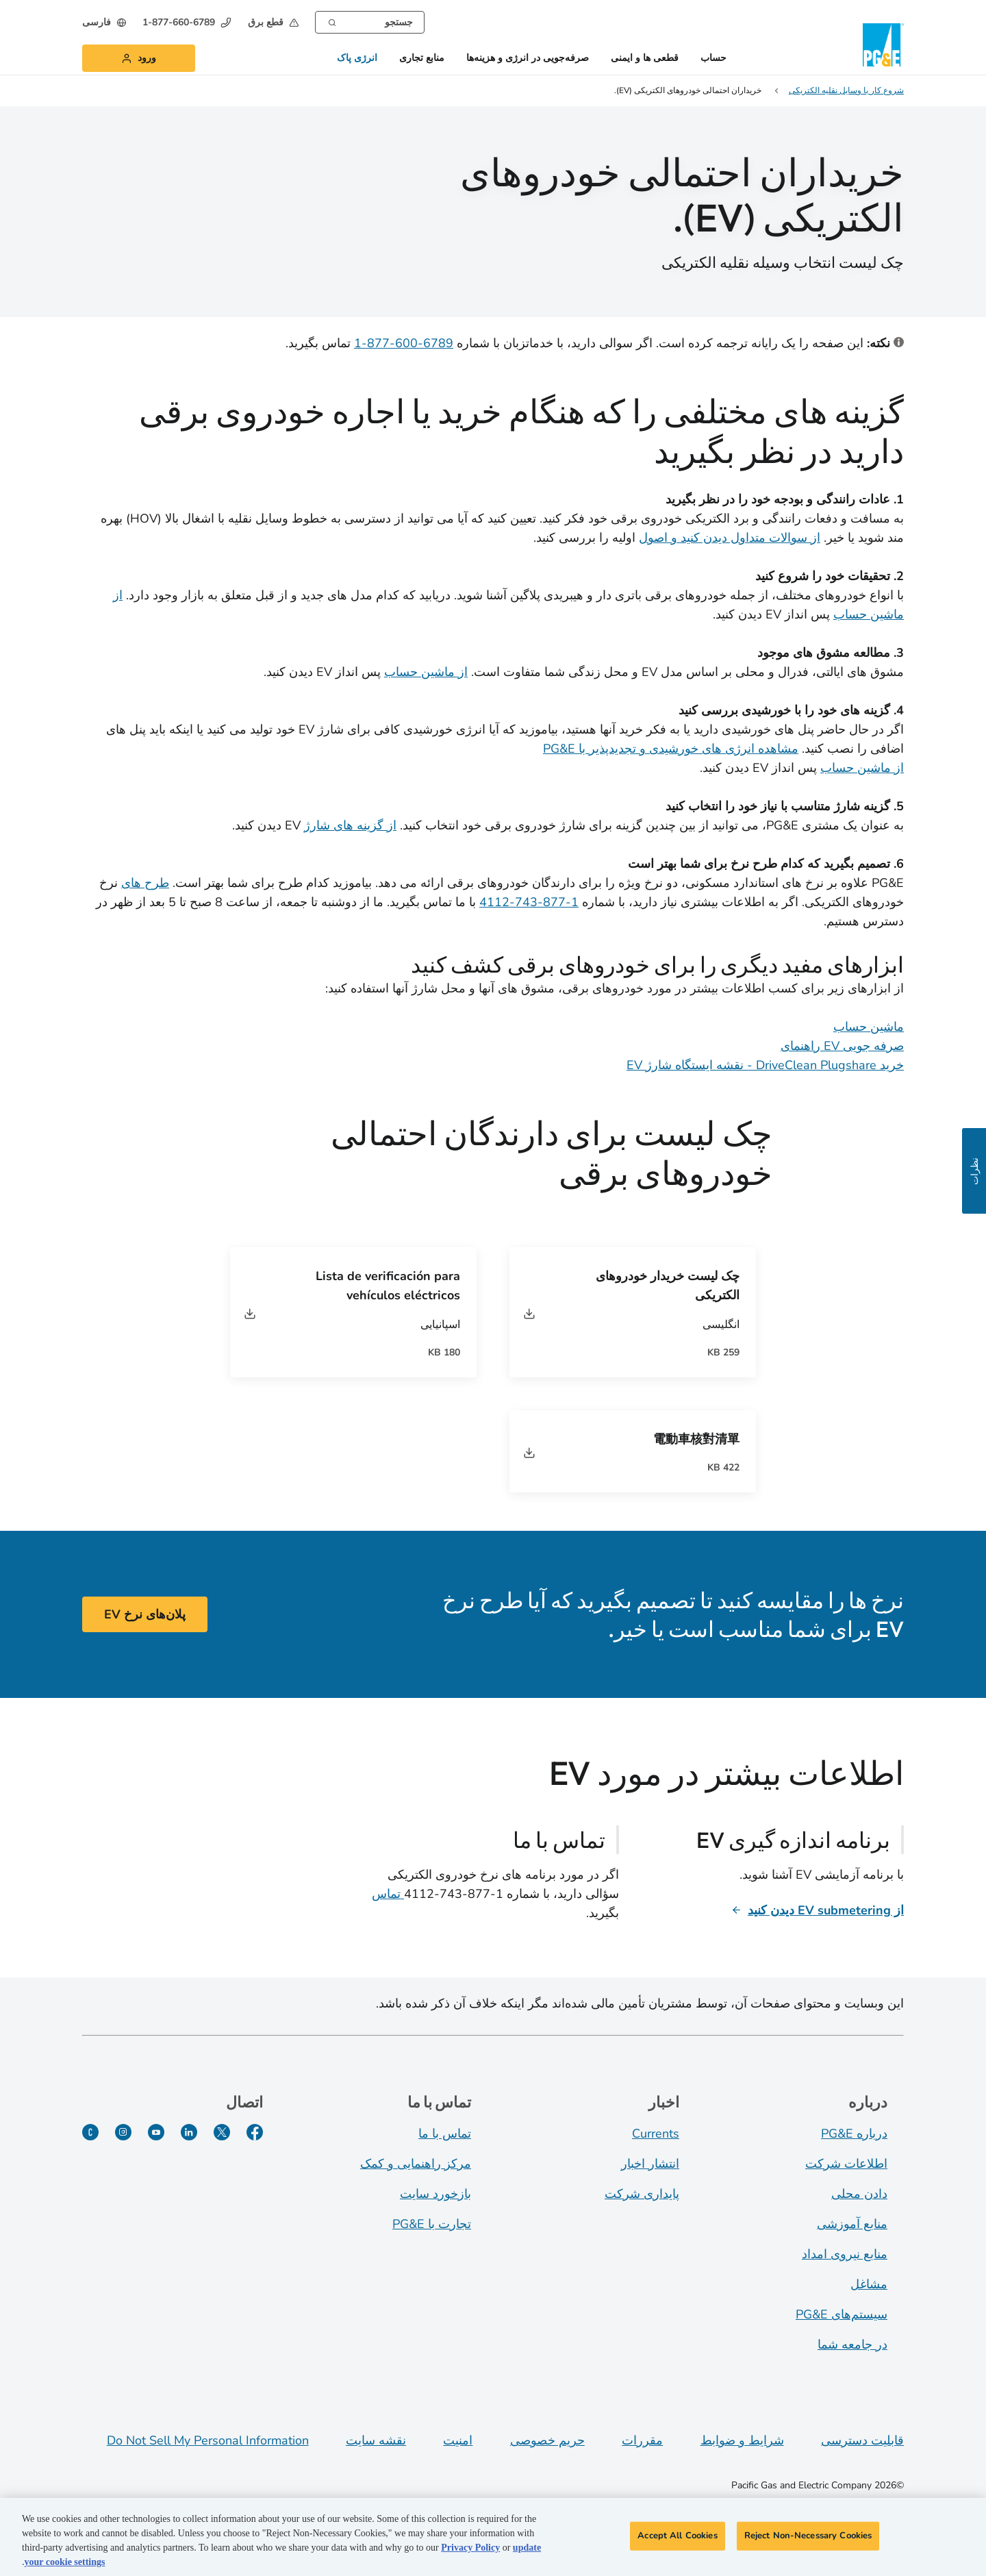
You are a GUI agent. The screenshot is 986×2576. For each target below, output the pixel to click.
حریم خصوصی (547, 2440)
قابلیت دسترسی (862, 2440)
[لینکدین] (189, 2132)
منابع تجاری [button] (421, 58)
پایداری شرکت (642, 2194)
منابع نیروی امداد (844, 2254)
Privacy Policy (470, 2552)
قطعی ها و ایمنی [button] (645, 58)
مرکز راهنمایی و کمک (415, 2163)
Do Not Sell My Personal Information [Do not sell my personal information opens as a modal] (208, 2440)
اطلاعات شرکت (846, 2163)
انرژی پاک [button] (357, 58)
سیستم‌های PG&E (841, 2314)
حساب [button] (713, 58)
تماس (388, 1894)
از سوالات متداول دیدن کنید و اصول (729, 537)
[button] (273, 22)
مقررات (642, 2440)
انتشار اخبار (650, 2163)
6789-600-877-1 (403, 343)
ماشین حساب (868, 1026)
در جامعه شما (852, 2344)
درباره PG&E (854, 2133)
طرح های (145, 883)
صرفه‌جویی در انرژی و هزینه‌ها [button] (527, 58)
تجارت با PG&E (431, 2224)
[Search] (332, 21)
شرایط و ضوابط (742, 2440)
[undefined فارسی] (104, 22)
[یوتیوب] (156, 2132)
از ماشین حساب (426, 672)
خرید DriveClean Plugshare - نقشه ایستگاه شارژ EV (765, 1065)
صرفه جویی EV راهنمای (842, 1046)
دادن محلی (859, 2194)
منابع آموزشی (852, 2224)
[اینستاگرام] (123, 2132)
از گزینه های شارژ (350, 825)
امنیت (457, 2440)
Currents (655, 2133)
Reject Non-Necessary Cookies (808, 2540)
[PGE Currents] (90, 2132)
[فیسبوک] (254, 2132)
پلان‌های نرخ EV (145, 1614)
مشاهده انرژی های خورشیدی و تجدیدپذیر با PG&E (670, 748)
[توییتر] (221, 2132)
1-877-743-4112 (529, 902)
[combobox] (370, 22)
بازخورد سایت (435, 2194)
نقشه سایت (376, 2440)
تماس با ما (444, 2133)
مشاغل (868, 2284)
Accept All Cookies (677, 2540)
